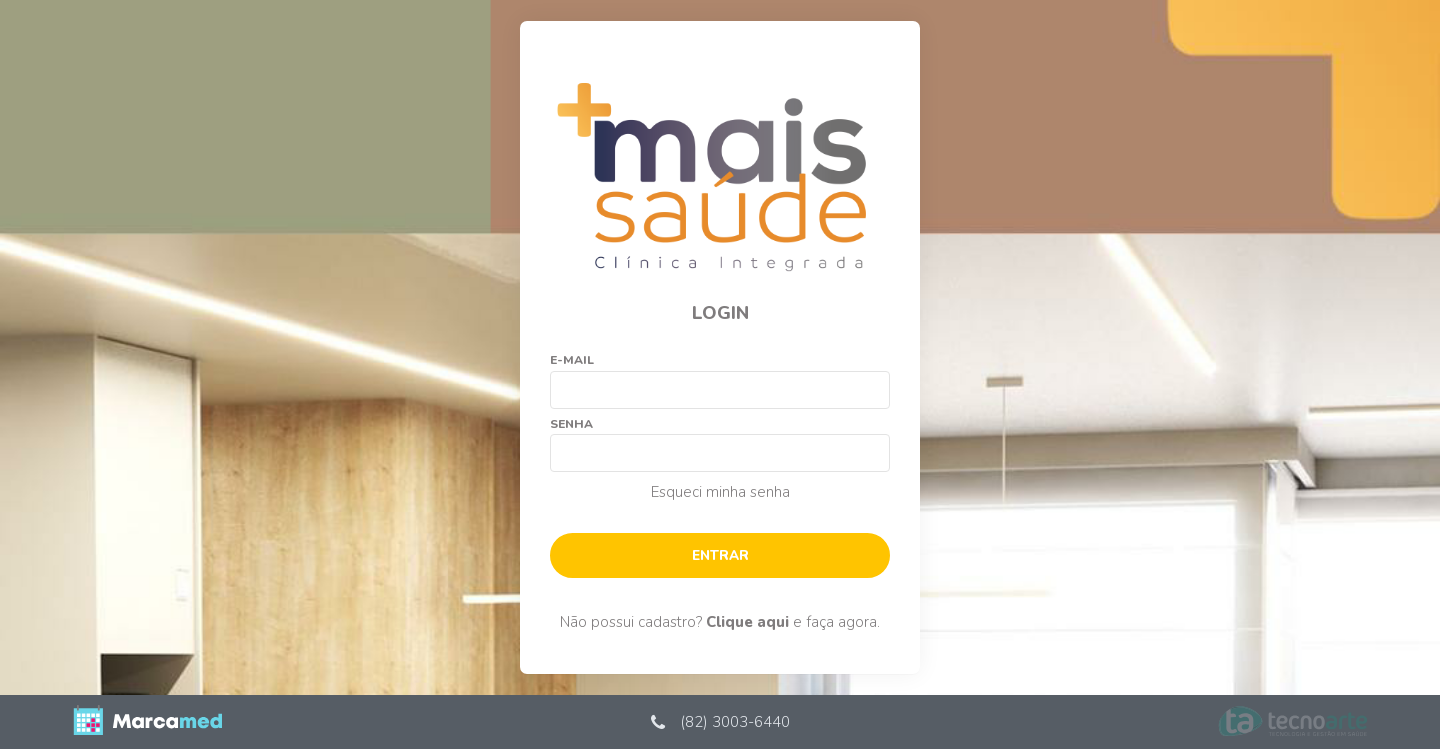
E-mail (572, 360)
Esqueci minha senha (720, 492)
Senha (571, 424)
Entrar (720, 555)
